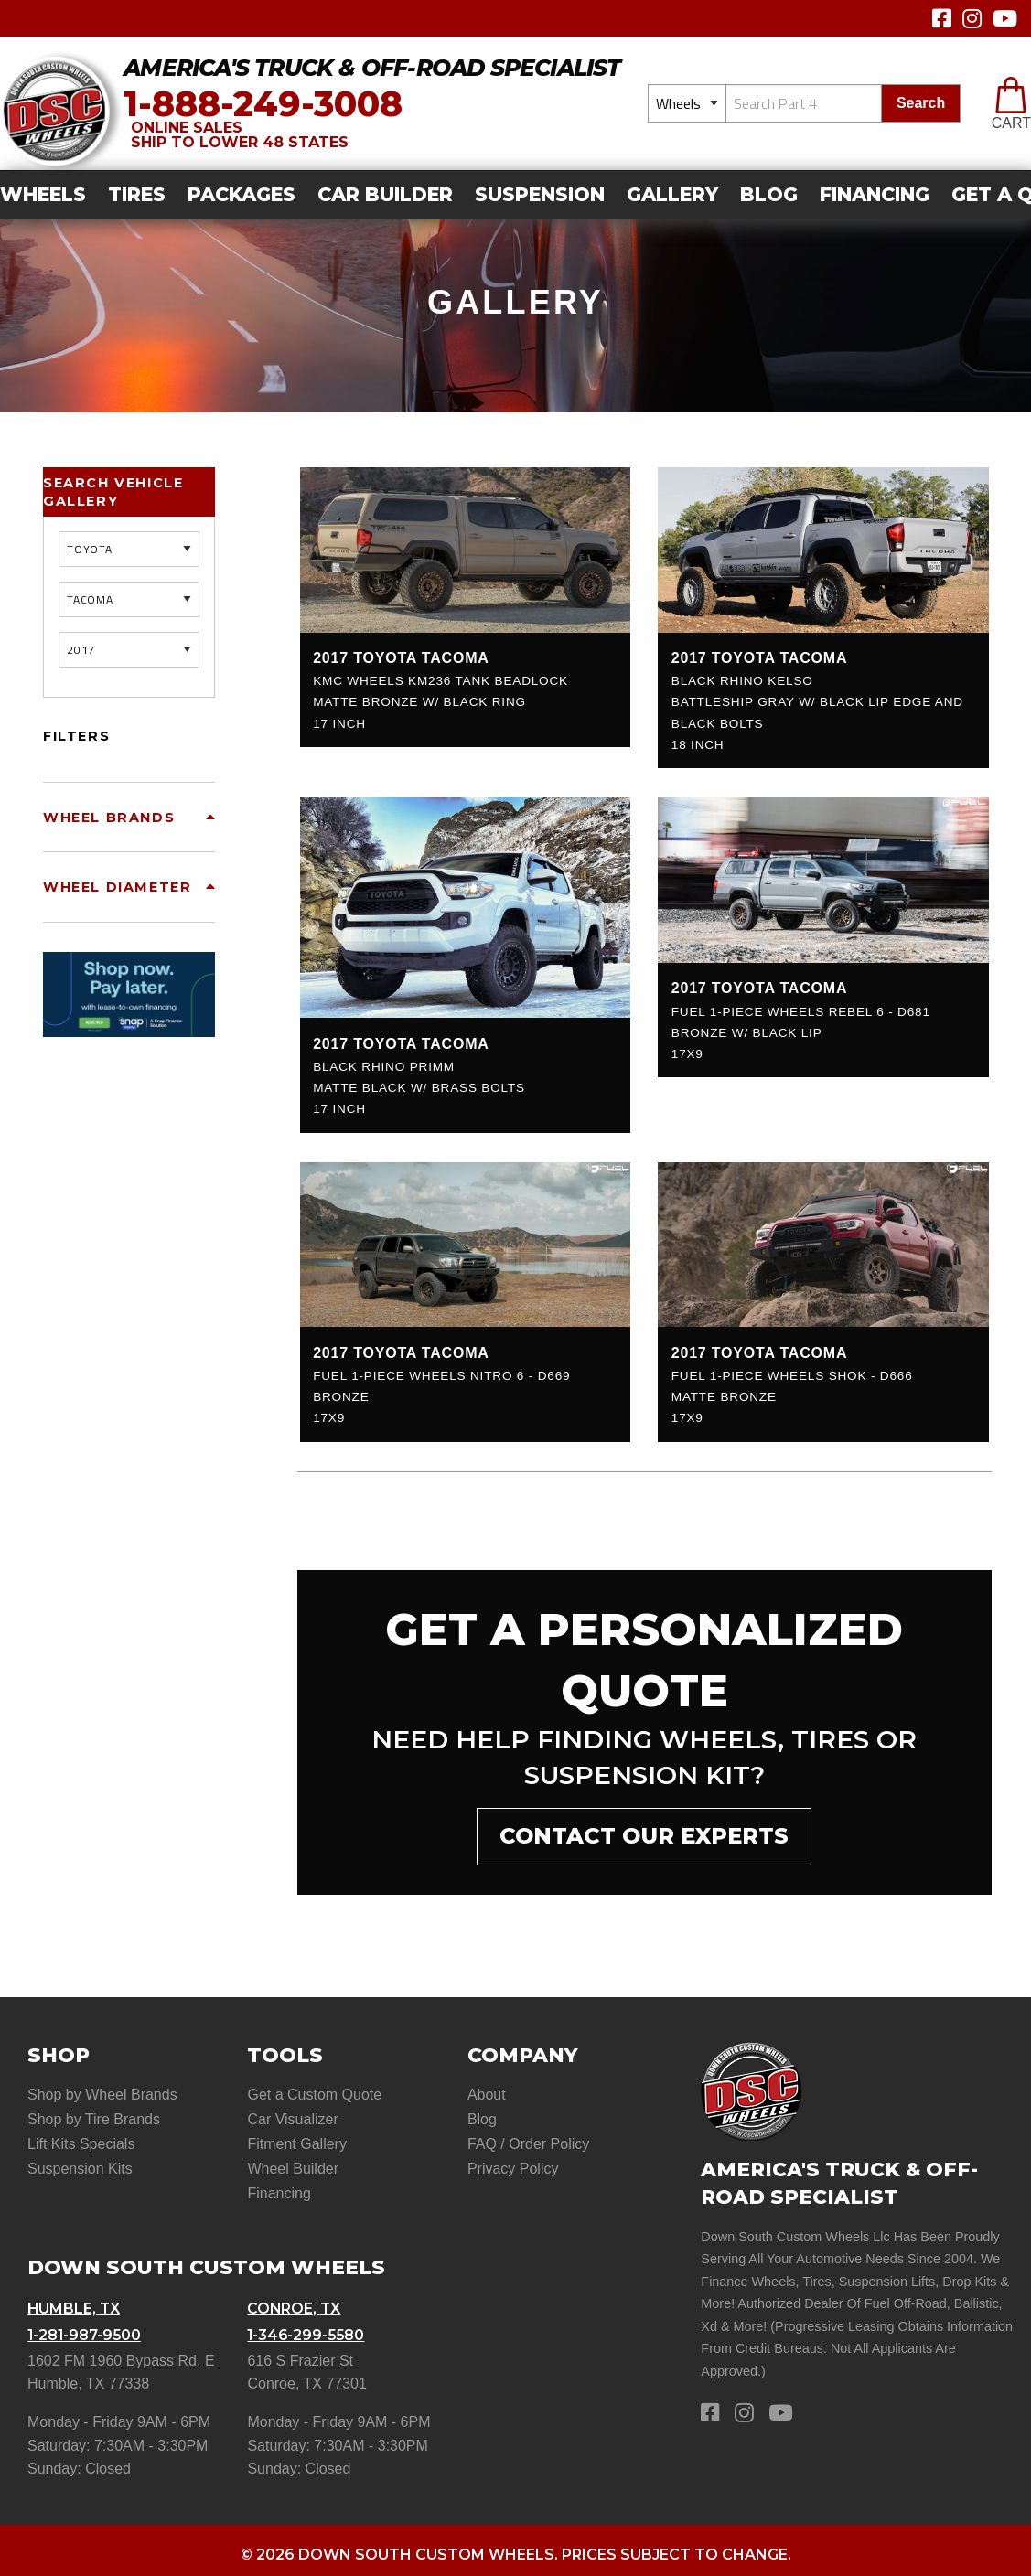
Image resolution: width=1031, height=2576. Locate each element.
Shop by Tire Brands (93, 2118)
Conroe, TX (294, 2303)
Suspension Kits (80, 2165)
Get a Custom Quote (314, 2094)
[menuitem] (48, 195)
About (486, 2094)
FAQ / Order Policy (528, 2142)
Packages (241, 194)
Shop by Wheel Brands (102, 2094)
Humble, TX (74, 2303)
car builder (385, 194)
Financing (874, 194)
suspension (540, 194)
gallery (672, 194)
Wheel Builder (292, 2165)
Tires (137, 194)
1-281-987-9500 (85, 2327)
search (921, 103)
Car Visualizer (292, 2118)
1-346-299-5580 (307, 2327)
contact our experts (644, 1835)
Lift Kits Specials (80, 2142)
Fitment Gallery (296, 2142)
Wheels (43, 194)
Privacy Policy (513, 2165)
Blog (769, 194)
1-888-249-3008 (263, 103)
